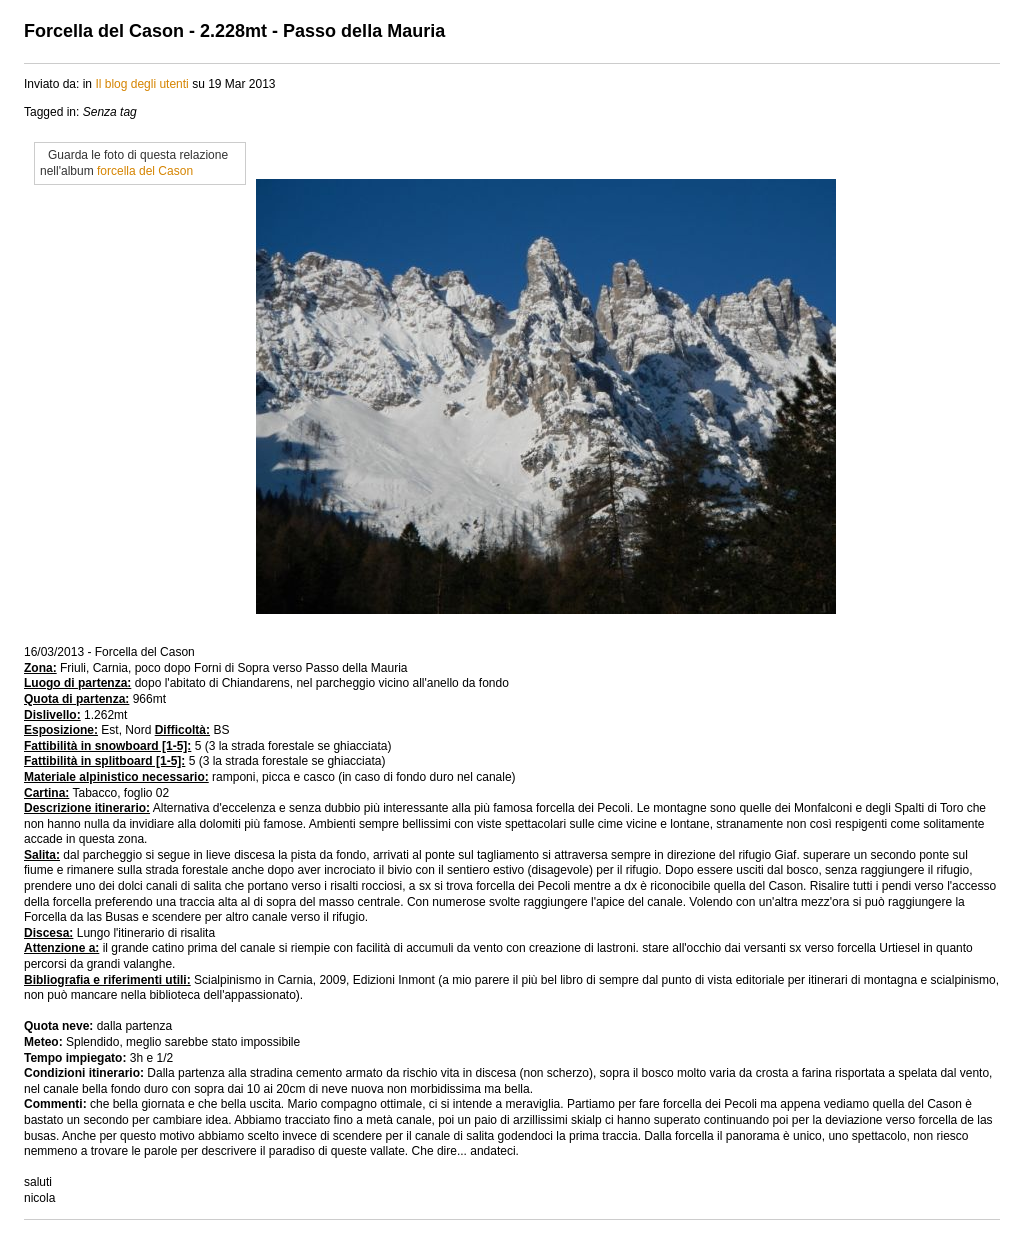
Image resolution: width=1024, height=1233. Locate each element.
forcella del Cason (145, 171)
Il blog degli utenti (141, 84)
